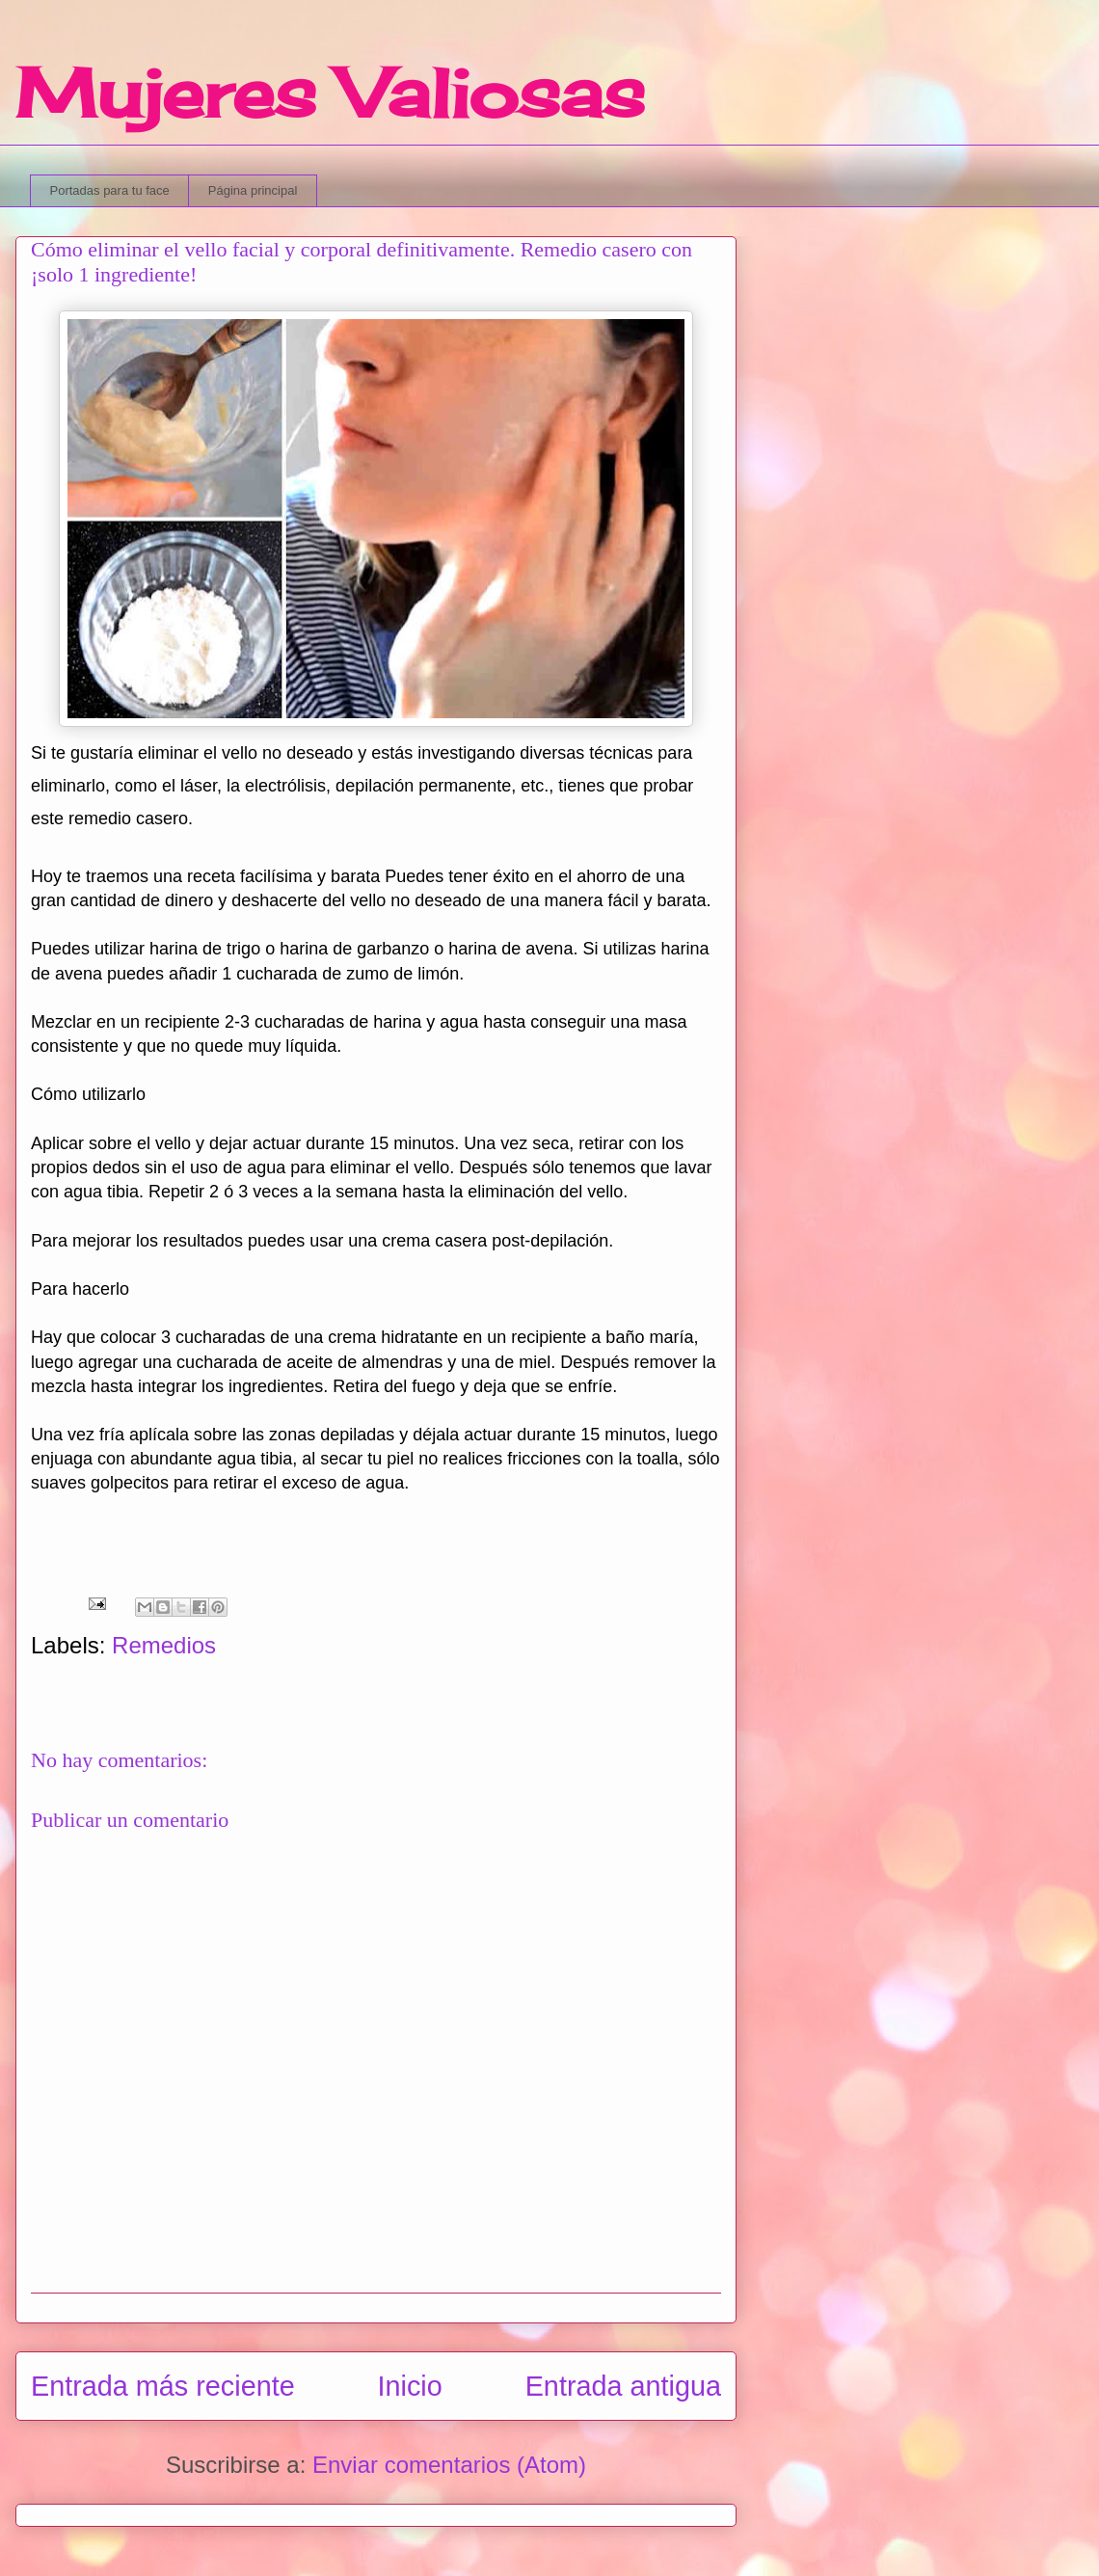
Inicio (410, 2386)
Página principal (253, 190)
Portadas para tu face (110, 190)
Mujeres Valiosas (330, 92)
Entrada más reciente (163, 2386)
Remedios (164, 1645)
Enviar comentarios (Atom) (449, 2465)
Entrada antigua (623, 2386)
